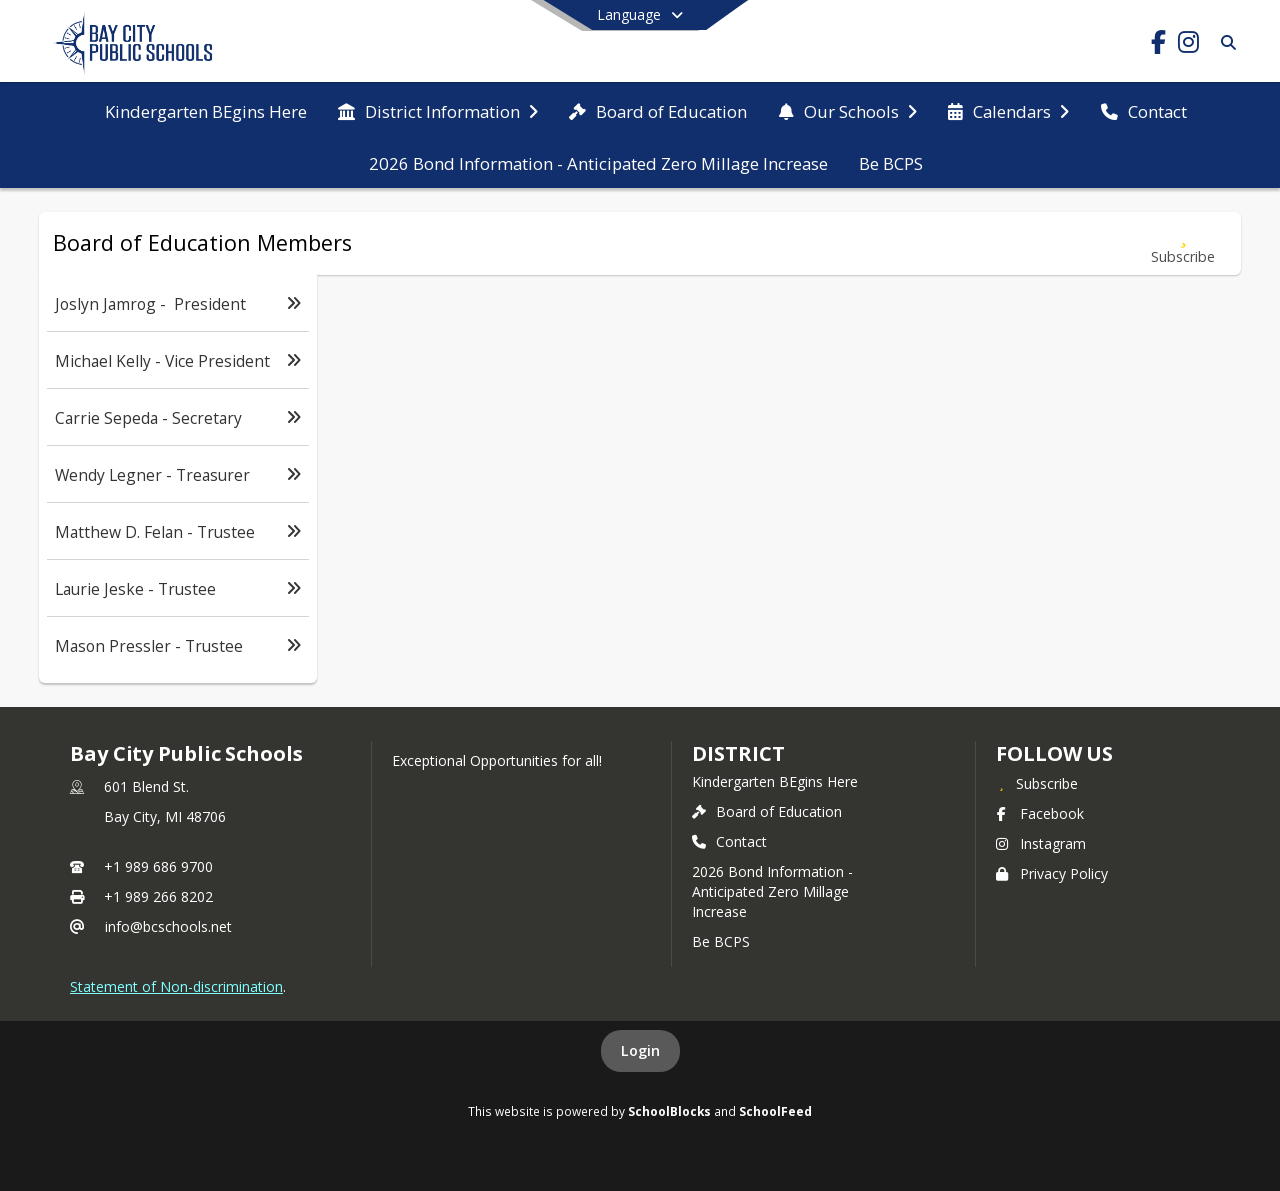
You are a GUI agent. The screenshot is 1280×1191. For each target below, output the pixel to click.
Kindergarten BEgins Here (775, 781)
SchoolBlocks (669, 1111)
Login (640, 1050)
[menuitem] (206, 110)
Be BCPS (721, 941)
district (738, 753)
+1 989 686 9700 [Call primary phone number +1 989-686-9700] (158, 866)
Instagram (1041, 843)
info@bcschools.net (168, 926)
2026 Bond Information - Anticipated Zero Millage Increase (772, 891)
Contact (729, 841)
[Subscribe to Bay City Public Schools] (1037, 783)
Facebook (1040, 813)
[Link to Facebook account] (1158, 45)
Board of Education (767, 811)
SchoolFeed (775, 1111)
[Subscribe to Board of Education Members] (1183, 243)
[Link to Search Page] (1224, 42)
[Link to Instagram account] (1188, 45)
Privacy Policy (1052, 873)
